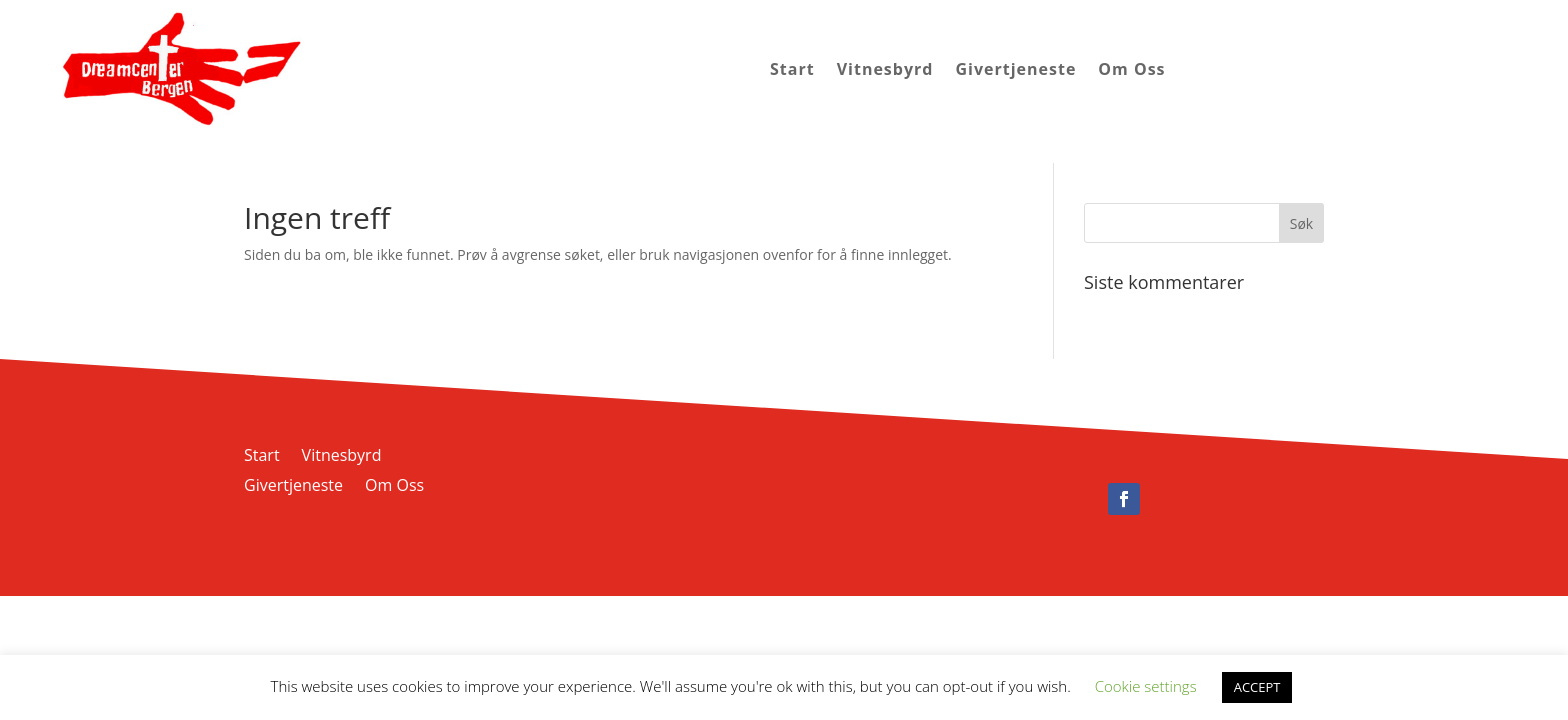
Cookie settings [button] (1146, 686)
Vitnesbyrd (885, 69)
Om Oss (1131, 69)
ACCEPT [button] (1257, 687)
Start (792, 69)
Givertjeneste (1015, 69)
